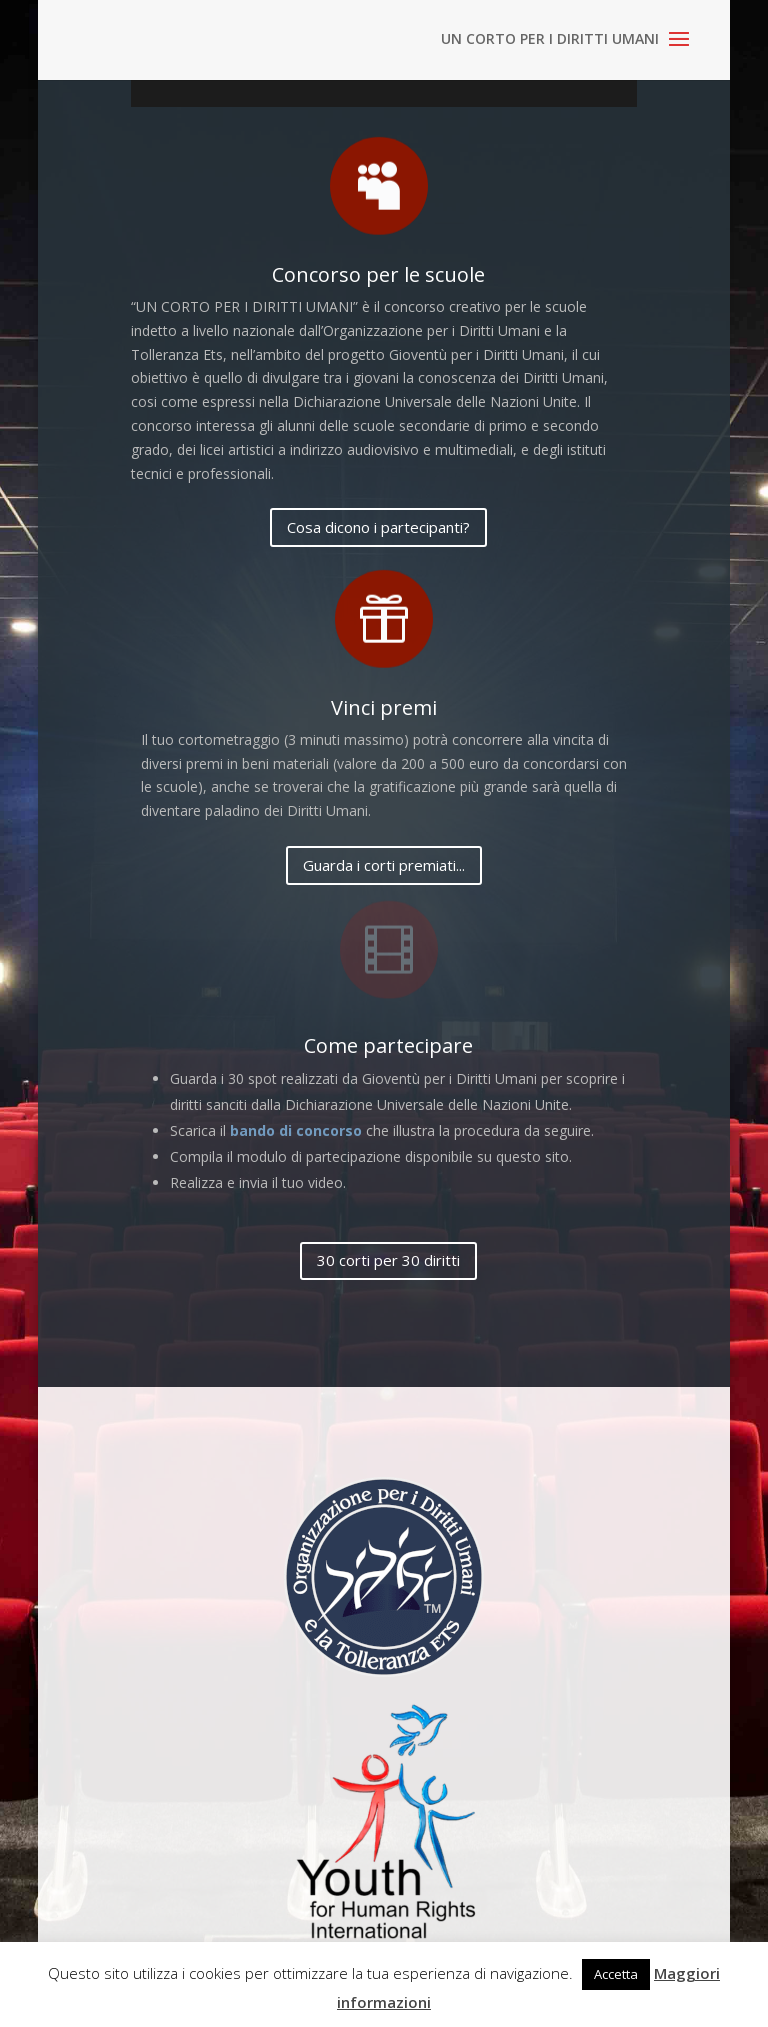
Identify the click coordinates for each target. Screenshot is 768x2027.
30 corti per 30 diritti (388, 1260)
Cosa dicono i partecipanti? (378, 527)
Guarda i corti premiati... (384, 865)
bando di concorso (296, 1130)
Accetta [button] (616, 1974)
